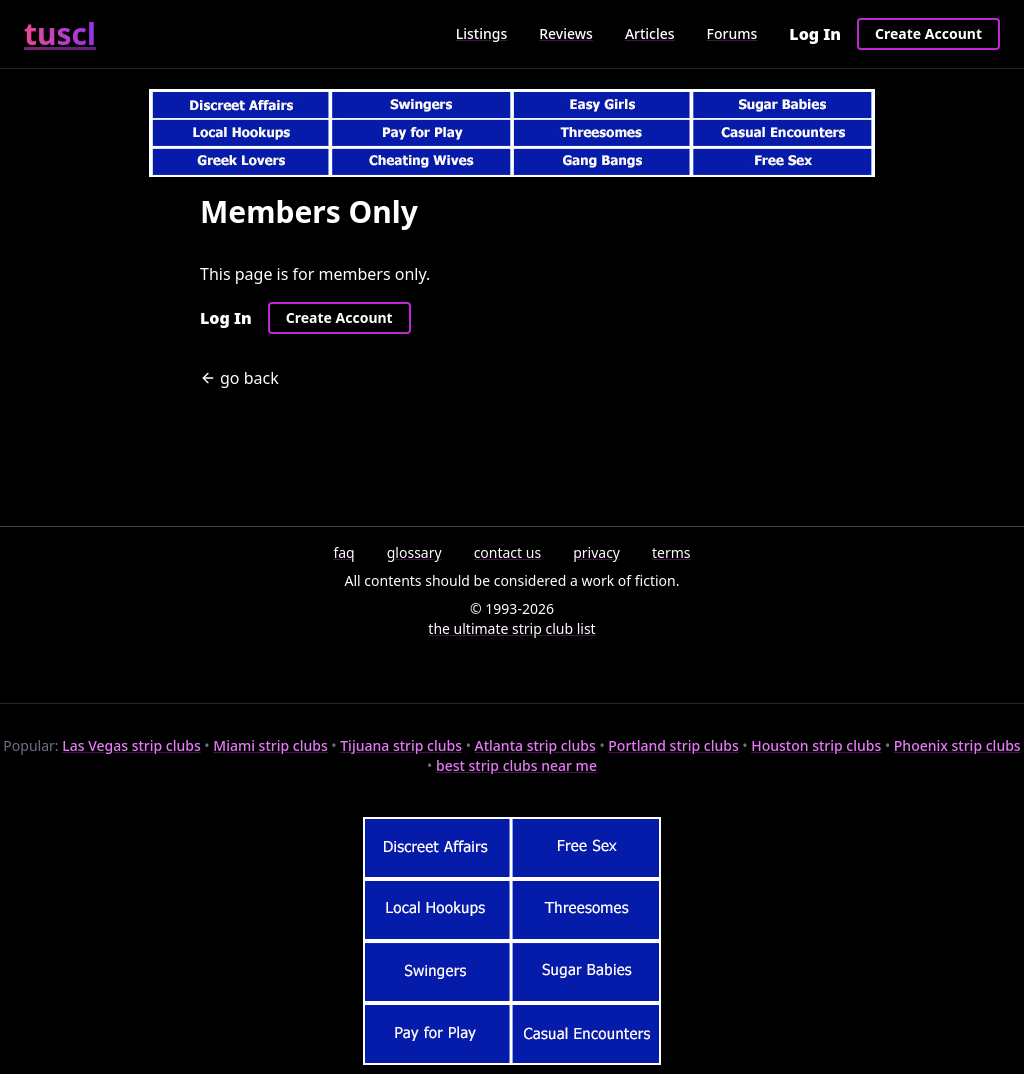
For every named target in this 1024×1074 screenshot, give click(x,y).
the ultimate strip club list (511, 628)
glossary (414, 552)
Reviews (566, 33)
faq (343, 552)
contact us (508, 552)
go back (239, 378)
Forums (732, 33)
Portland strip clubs (673, 745)
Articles (650, 33)
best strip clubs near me (516, 765)
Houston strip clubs (816, 745)
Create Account (928, 33)
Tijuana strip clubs (401, 745)
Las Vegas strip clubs (131, 745)
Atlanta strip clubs (535, 745)
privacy (596, 552)
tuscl (60, 34)
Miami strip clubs (270, 745)
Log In (815, 34)
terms (671, 552)
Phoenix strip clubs (957, 745)
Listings (481, 33)
